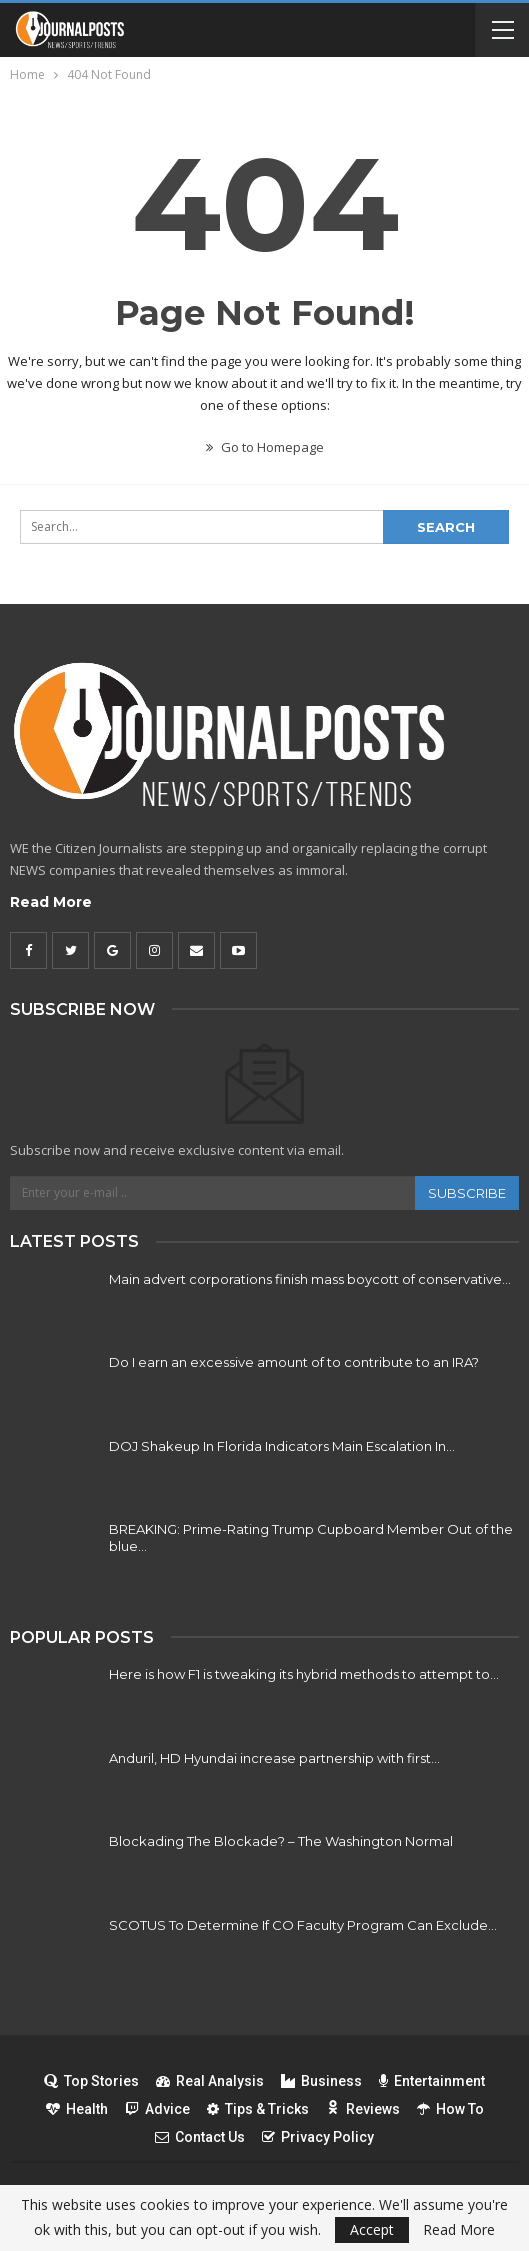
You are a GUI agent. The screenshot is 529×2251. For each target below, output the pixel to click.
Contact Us (200, 2137)
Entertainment (432, 2081)
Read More (51, 902)
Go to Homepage (265, 447)
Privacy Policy (318, 2137)
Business (321, 2081)
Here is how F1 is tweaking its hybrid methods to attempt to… (304, 1674)
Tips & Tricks (258, 2109)
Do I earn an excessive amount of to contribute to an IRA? (294, 1362)
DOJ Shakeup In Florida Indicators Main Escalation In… (282, 1446)
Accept (372, 2229)
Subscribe (467, 1193)
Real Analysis (210, 2081)
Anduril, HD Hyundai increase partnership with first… (274, 1758)
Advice (157, 2109)
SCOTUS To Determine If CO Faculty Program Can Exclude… (303, 1925)
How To (450, 2109)
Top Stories (91, 2081)
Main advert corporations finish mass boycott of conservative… (310, 1279)
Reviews (363, 2109)
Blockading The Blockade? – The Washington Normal (281, 1841)
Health (77, 2109)
